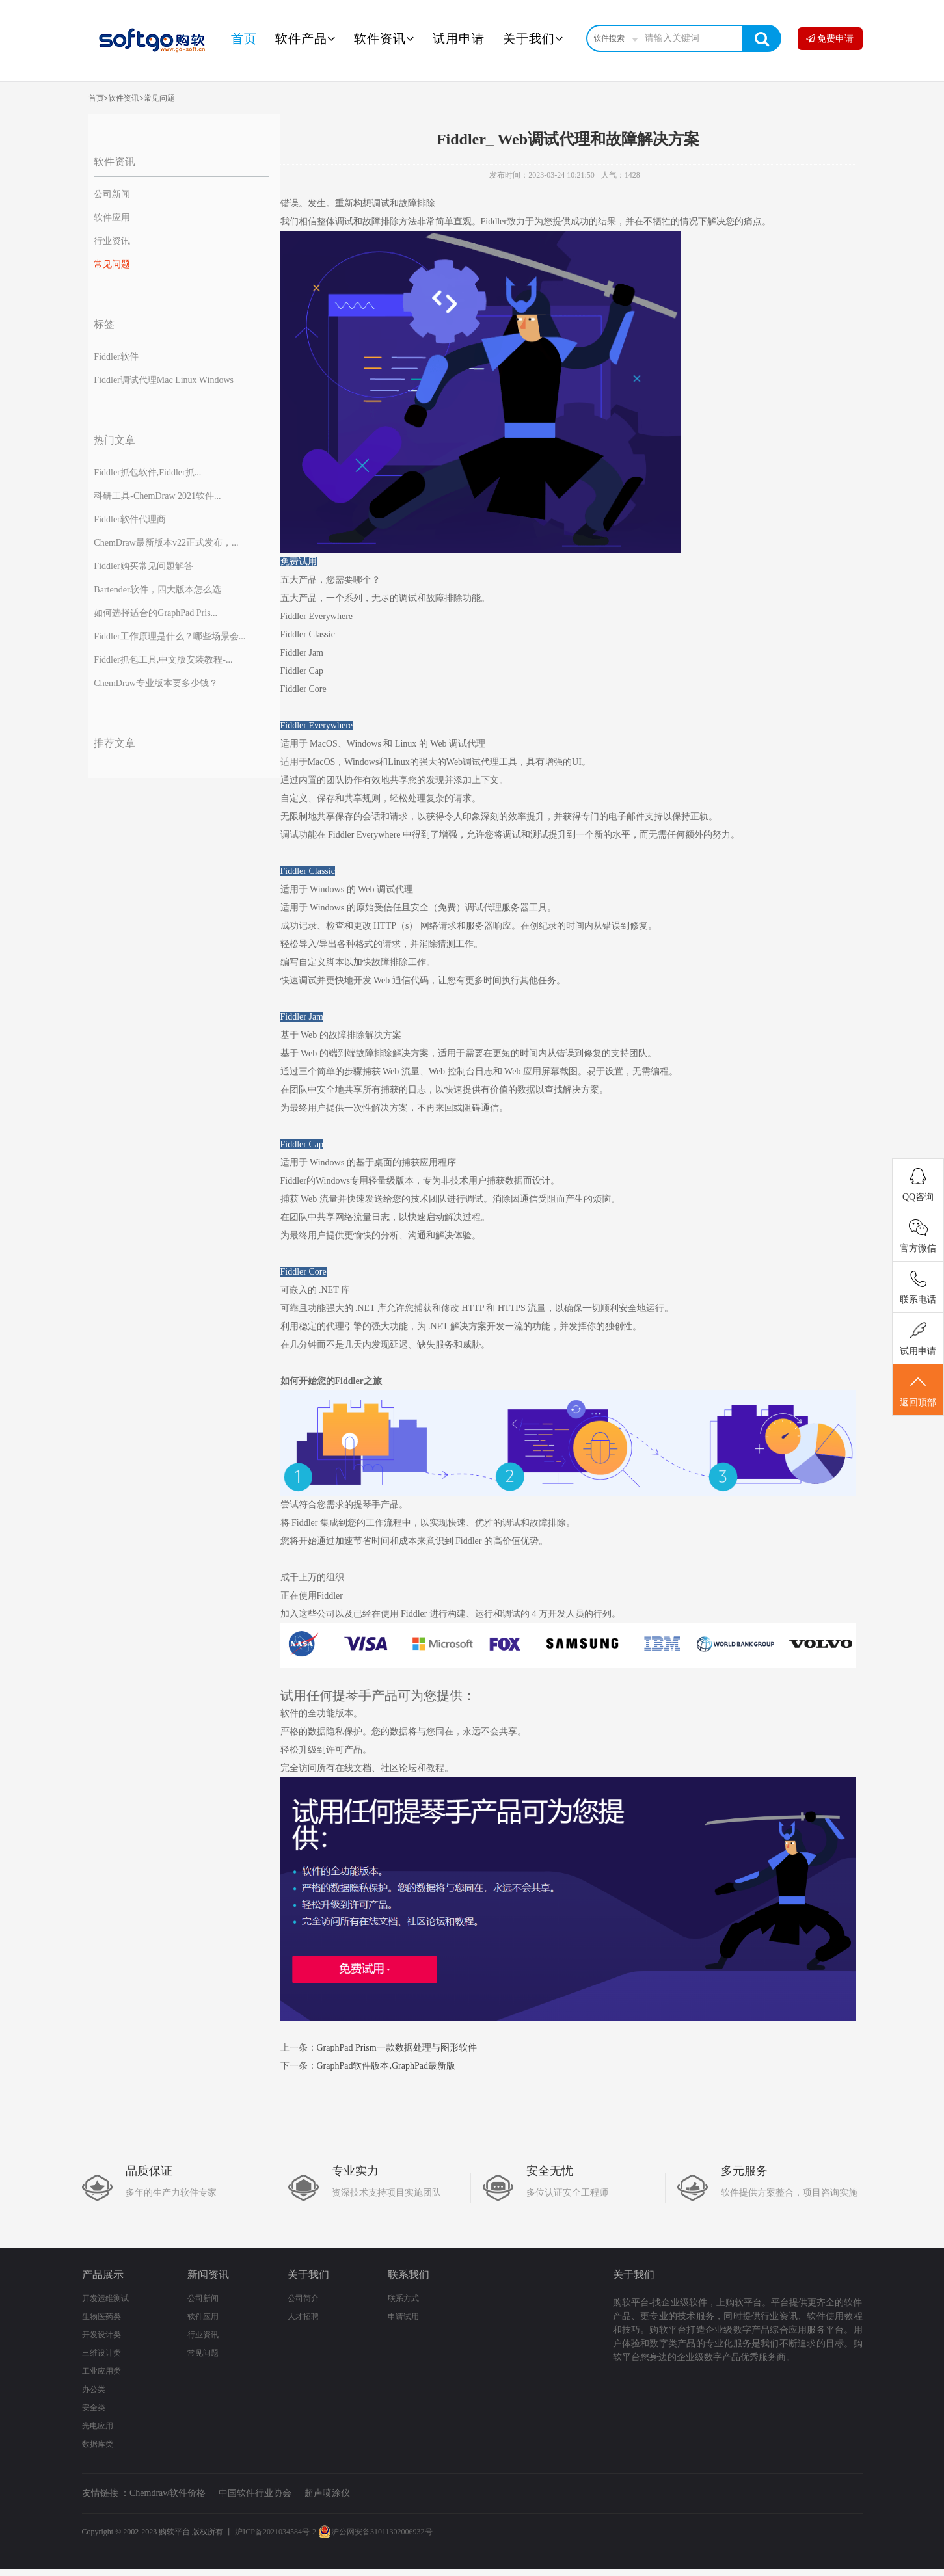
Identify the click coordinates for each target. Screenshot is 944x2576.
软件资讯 (384, 39)
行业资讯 (112, 241)
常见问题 (159, 98)
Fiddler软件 (116, 357)
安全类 (93, 2407)
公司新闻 (112, 194)
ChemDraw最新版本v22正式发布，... (166, 543)
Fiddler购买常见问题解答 (143, 566)
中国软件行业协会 (255, 2493)
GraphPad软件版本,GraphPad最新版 (386, 2066)
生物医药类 (101, 2316)
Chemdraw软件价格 (167, 2493)
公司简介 (303, 2298)
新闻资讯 (208, 2274)
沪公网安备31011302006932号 (375, 2531)
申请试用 (403, 2316)
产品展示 (103, 2274)
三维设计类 (101, 2352)
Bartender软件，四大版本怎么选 (157, 589)
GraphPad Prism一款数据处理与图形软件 (397, 2047)
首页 (244, 39)
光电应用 (97, 2425)
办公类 (93, 2389)
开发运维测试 (105, 2298)
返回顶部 (918, 1390)
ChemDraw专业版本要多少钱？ (156, 683)
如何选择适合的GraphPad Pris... (155, 613)
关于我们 (533, 39)
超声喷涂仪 (327, 2493)
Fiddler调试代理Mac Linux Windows (164, 380)
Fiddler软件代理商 (129, 519)
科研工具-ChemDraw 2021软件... (157, 496)
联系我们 (408, 2274)
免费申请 (830, 39)
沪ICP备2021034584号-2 (275, 2531)
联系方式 (403, 2298)
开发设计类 (101, 2334)
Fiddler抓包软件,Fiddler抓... (147, 472)
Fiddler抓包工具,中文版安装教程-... (163, 660)
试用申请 (459, 39)
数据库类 (97, 2444)
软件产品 (305, 39)
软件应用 (112, 217)
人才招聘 (303, 2316)
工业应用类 (101, 2371)
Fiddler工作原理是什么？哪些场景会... (169, 636)
